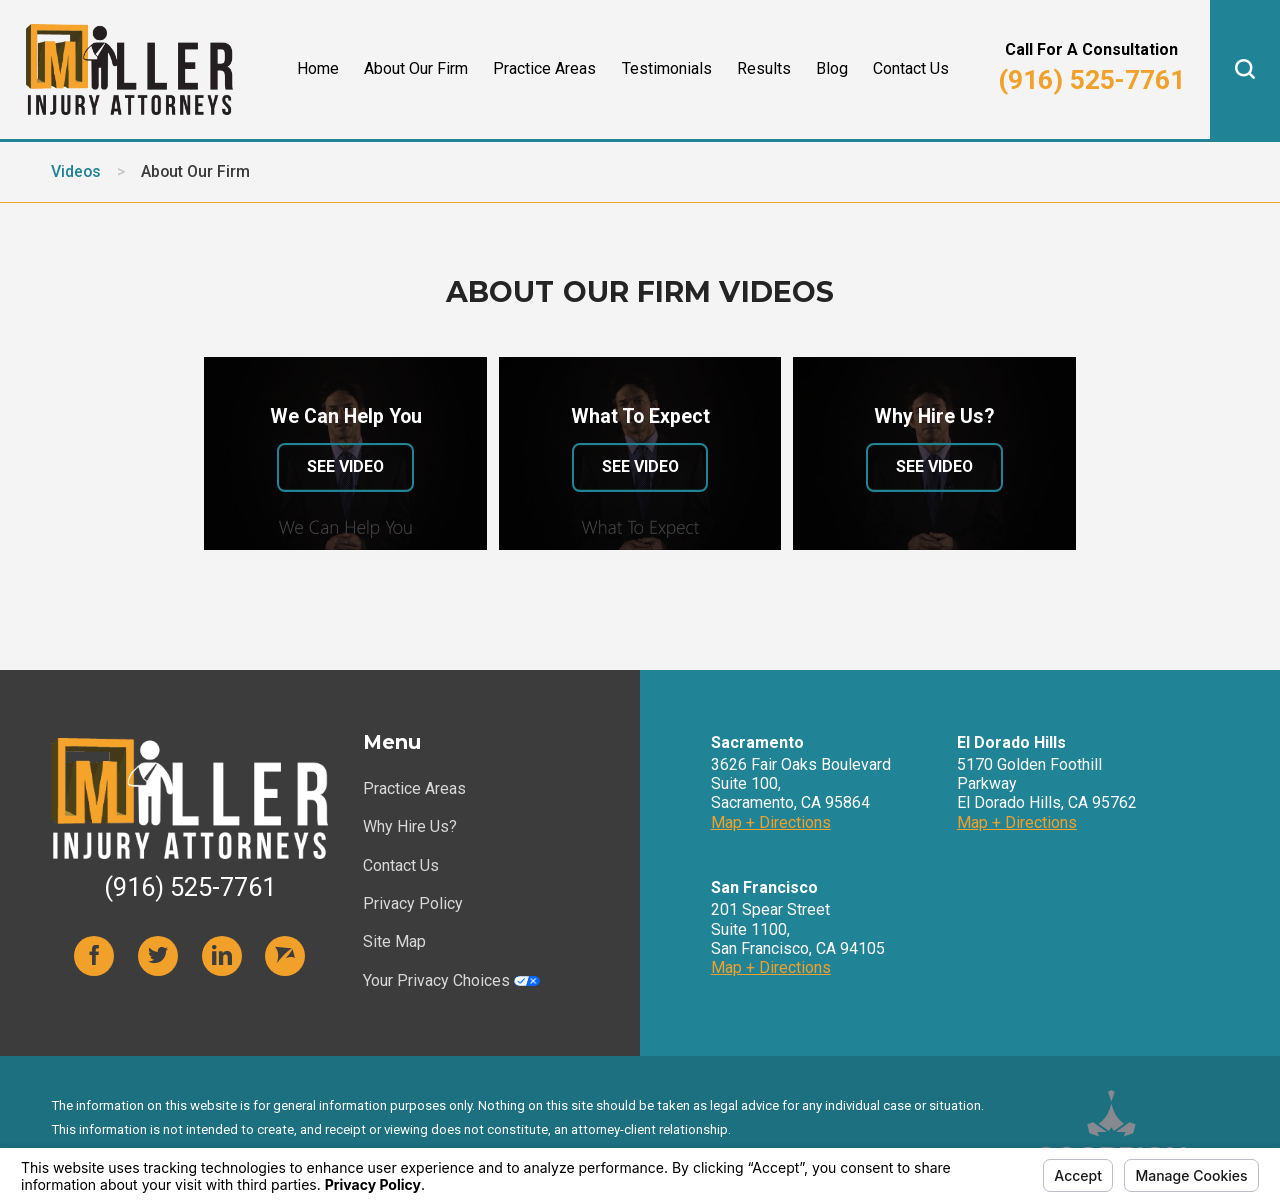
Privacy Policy (413, 903)
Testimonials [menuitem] (667, 68)
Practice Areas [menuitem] (544, 68)
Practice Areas (414, 788)
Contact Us (401, 865)
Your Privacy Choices (451, 980)
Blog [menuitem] (832, 68)
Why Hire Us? (410, 826)
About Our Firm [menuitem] (416, 68)
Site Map (394, 941)
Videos (76, 171)
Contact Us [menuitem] (911, 68)
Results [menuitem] (764, 68)
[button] (1245, 69)
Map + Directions (771, 822)
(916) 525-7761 (1091, 80)
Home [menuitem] (318, 68)
